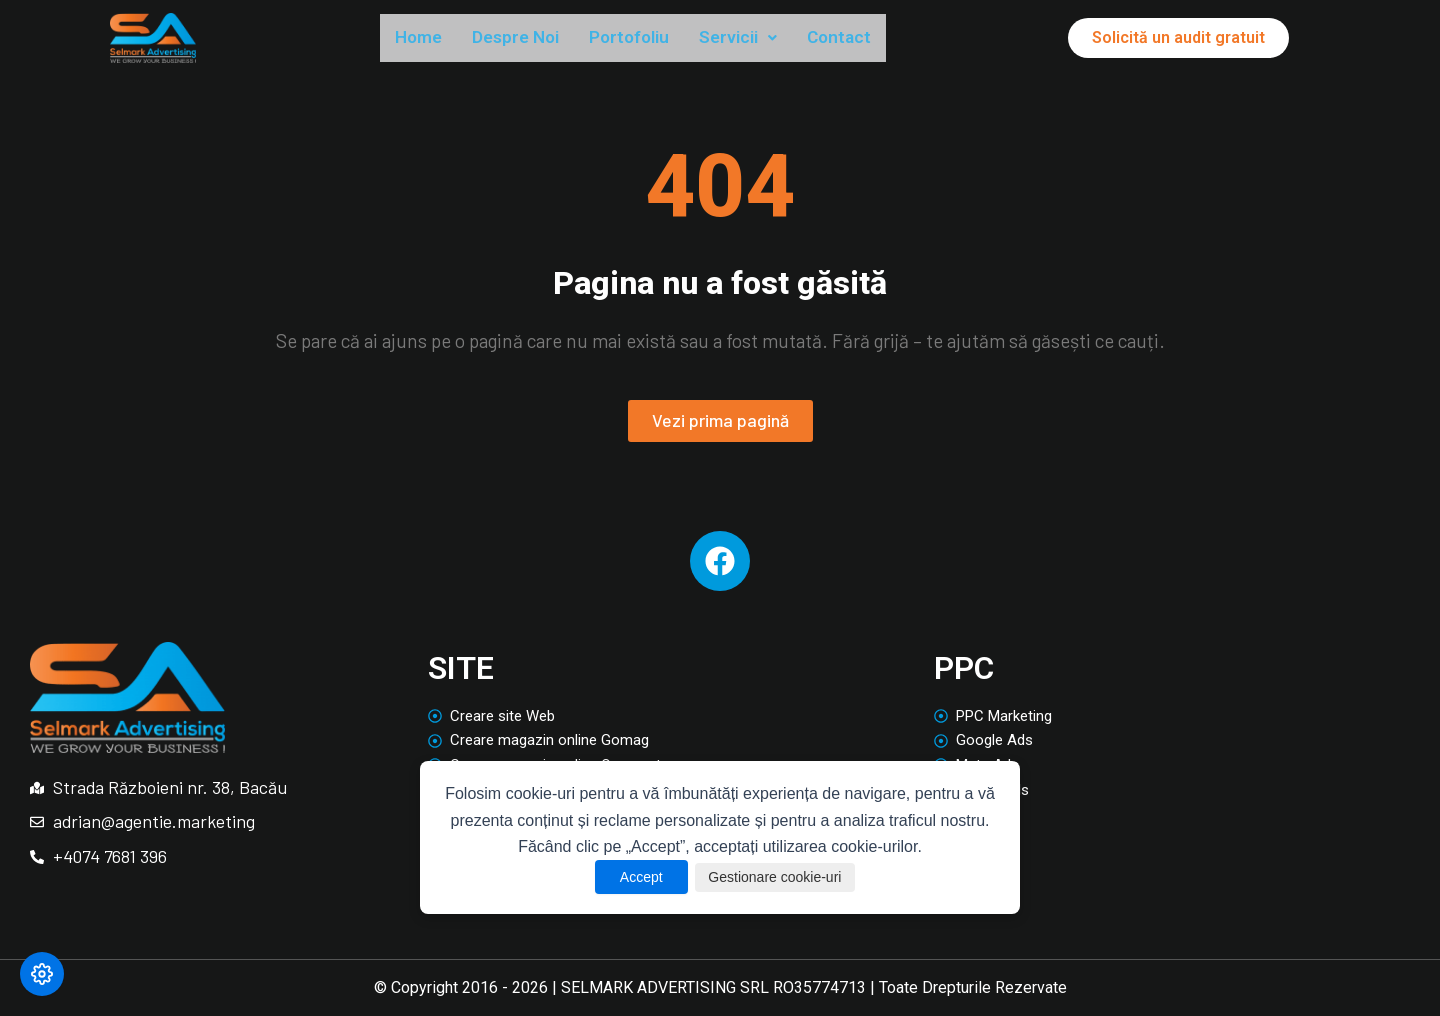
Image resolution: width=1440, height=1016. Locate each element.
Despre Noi (532, 39)
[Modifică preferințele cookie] (42, 974)
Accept (626, 877)
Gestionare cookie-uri (778, 877)
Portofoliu (661, 39)
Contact (893, 39)
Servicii (782, 39)
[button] (782, 39)
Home (423, 39)
